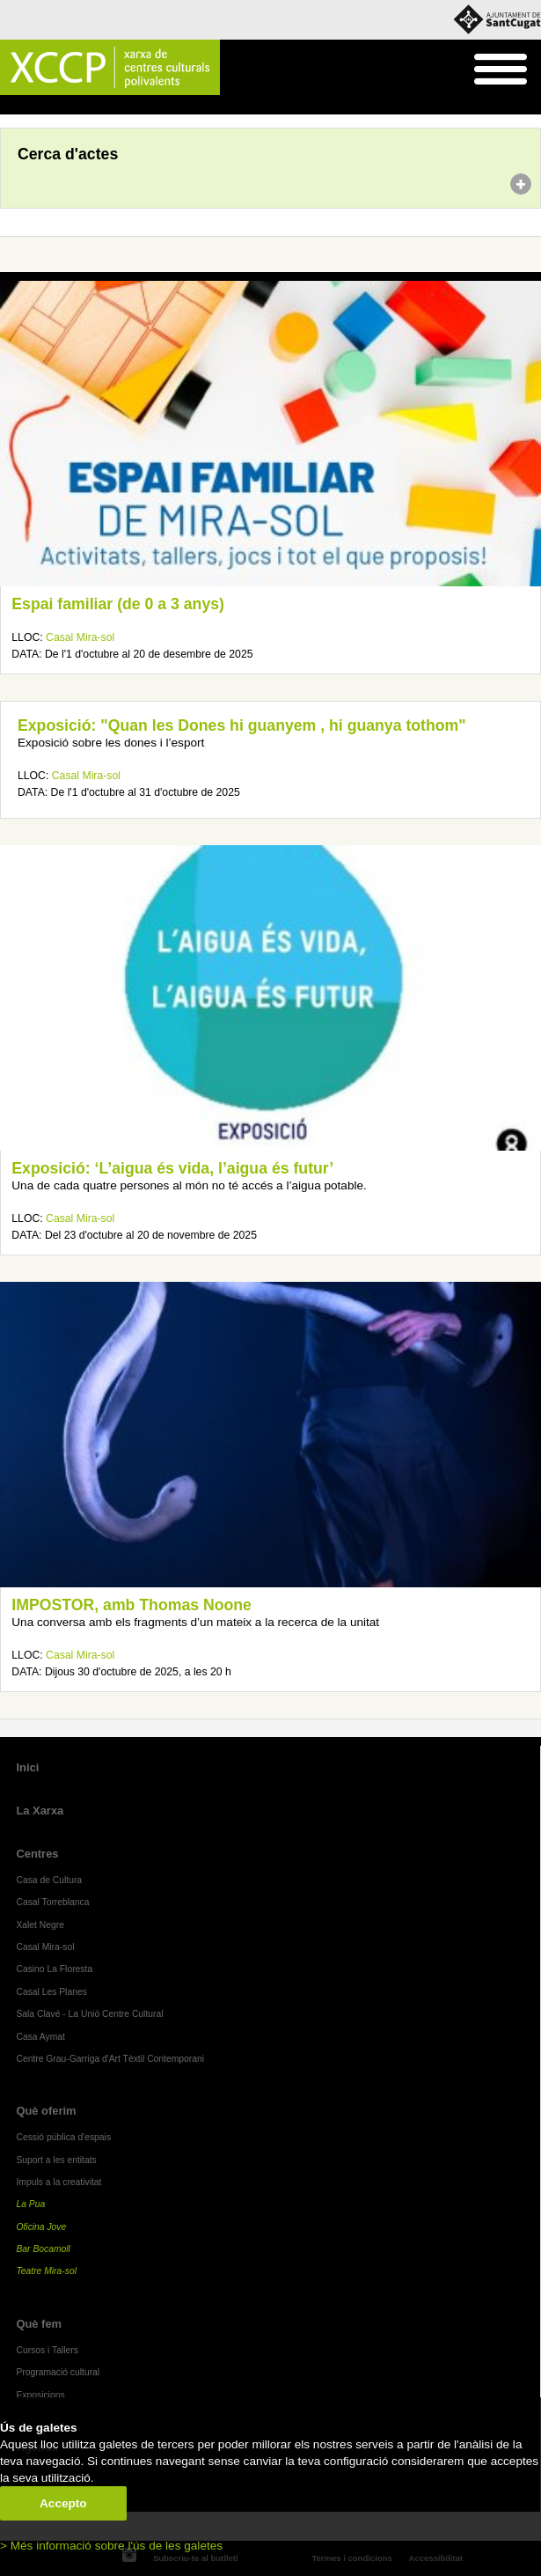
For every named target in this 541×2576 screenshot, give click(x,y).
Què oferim (46, 2110)
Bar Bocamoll (42, 2249)
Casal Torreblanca (52, 1902)
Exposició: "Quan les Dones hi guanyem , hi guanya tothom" (242, 725)
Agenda (47, 105)
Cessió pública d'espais (63, 2137)
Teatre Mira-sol (46, 2271)
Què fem (39, 2323)
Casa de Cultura (49, 1880)
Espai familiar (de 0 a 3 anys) (117, 604)
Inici (9, 105)
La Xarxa (39, 1810)
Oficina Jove (41, 2227)
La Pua (30, 2204)
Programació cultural (57, 2372)
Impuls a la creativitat (58, 2182)
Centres (37, 1853)
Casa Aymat (40, 2037)
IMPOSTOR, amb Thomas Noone (131, 1605)
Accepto (63, 2503)
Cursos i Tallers (46, 2350)
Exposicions (40, 2395)
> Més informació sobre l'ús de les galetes (111, 2545)
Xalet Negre (40, 1925)
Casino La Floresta (54, 1969)
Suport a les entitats (56, 2160)
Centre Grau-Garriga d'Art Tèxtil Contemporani (110, 2059)
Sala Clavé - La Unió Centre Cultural (89, 2014)
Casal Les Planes (51, 1992)
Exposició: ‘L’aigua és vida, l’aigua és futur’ (172, 1168)
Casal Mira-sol (80, 637)
